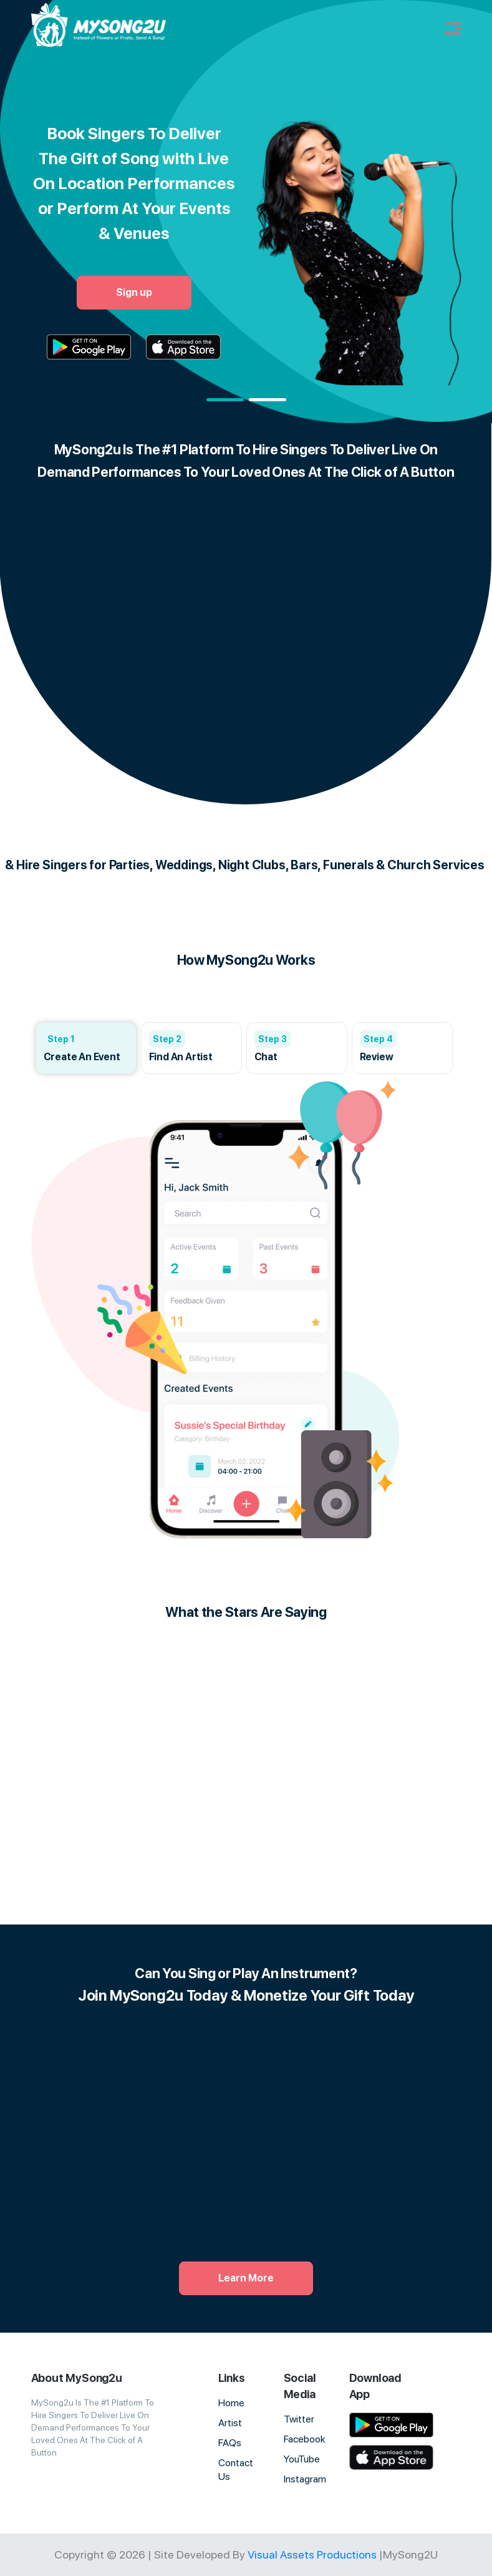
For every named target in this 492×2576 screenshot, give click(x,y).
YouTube (302, 2459)
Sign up (134, 292)
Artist (230, 2423)
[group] (86, 1048)
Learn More (246, 2278)
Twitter (299, 2419)
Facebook (305, 2439)
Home (231, 2403)
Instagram (305, 2479)
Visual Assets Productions (312, 2554)
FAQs (229, 2443)
